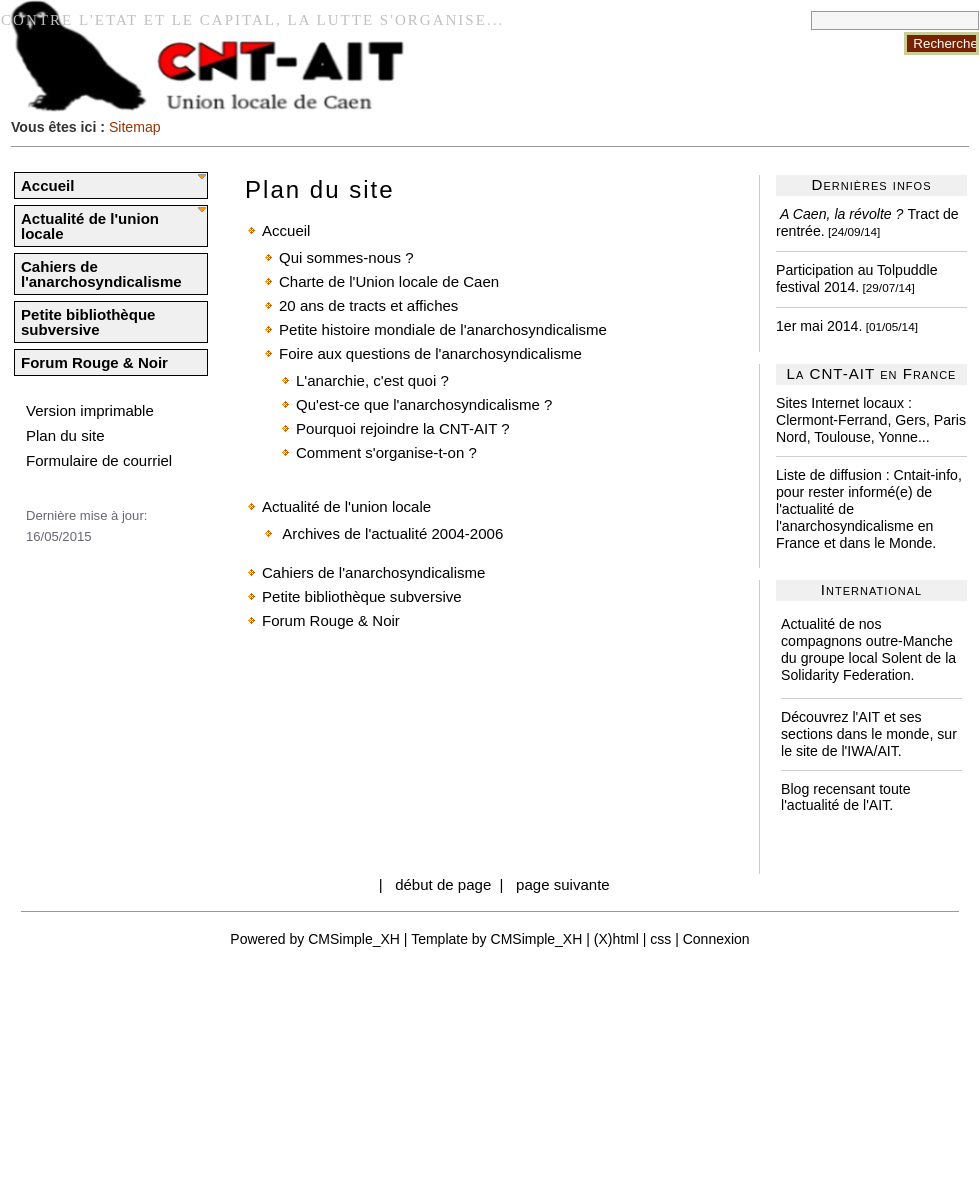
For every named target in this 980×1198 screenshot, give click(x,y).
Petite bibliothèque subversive (88, 322)
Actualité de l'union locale (90, 226)
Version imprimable (90, 410)
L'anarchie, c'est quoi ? (372, 380)
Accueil (47, 185)
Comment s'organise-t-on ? (386, 452)
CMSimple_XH (354, 939)
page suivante (563, 884)
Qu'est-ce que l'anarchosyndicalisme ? (424, 404)
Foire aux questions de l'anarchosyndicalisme (430, 353)
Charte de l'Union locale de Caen (389, 281)
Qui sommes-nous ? (346, 257)
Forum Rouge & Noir (94, 362)
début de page (443, 884)
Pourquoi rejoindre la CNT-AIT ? (403, 428)
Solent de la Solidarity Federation (868, 666)
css (660, 939)
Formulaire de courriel (99, 460)
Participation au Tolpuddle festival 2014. (857, 278)
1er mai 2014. (819, 326)
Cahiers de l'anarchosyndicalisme (101, 274)
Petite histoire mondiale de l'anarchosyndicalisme (443, 329)
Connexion (716, 939)
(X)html (616, 939)
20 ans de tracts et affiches (368, 305)
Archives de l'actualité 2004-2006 (391, 533)
